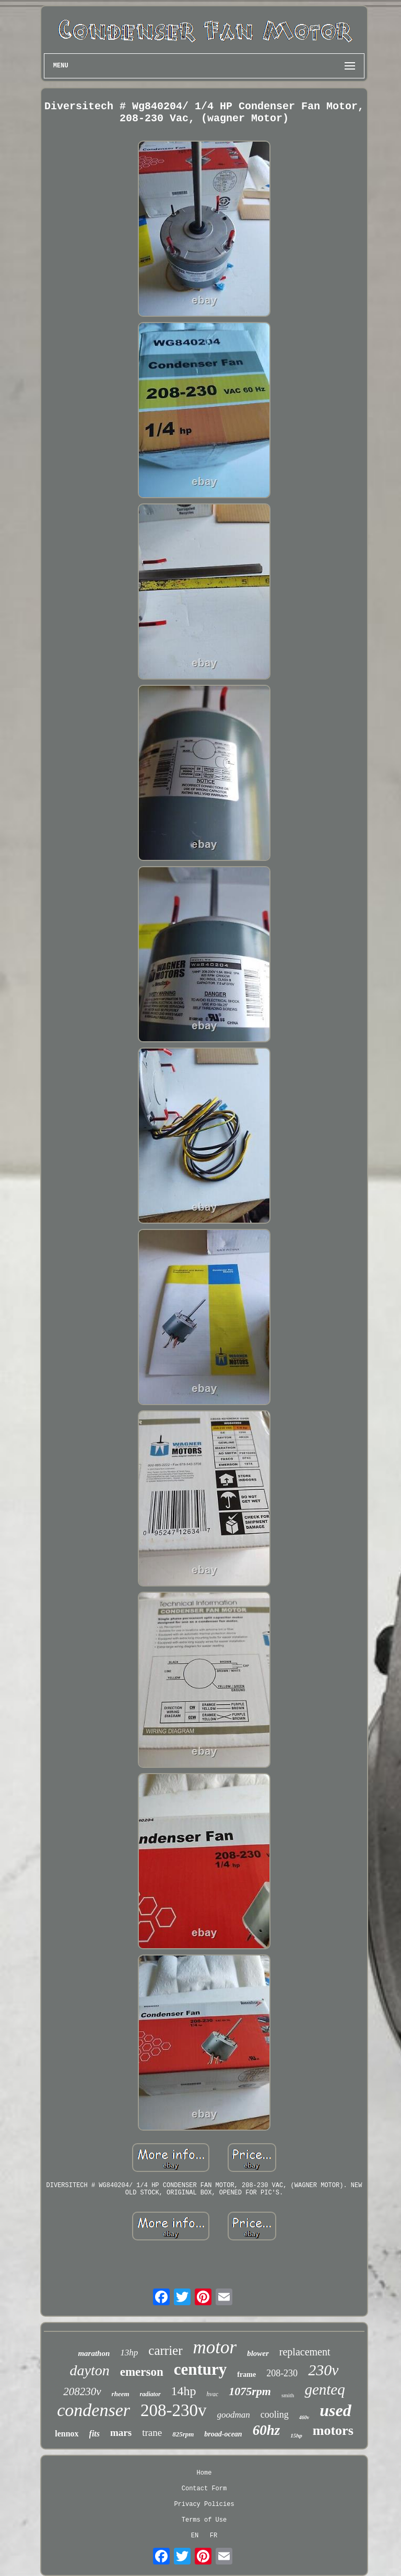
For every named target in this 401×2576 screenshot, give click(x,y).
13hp (129, 2353)
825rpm (183, 2434)
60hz (266, 2430)
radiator (150, 2394)
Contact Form (204, 2488)
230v (323, 2369)
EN (194, 2535)
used (335, 2410)
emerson (141, 2371)
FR (213, 2535)
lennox (66, 2433)
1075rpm (250, 2391)
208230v (82, 2391)
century (200, 2369)
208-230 (282, 2373)
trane (152, 2432)
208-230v (173, 2410)
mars (121, 2432)
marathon (94, 2353)
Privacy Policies (204, 2504)
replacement (305, 2352)
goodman (233, 2415)
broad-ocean (223, 2434)
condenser (93, 2410)
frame (246, 2374)
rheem (120, 2394)
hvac (213, 2394)
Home (204, 2473)
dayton (90, 2370)
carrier (165, 2350)
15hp (296, 2435)
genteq (324, 2389)
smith (287, 2395)
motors (333, 2430)
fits (94, 2433)
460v (304, 2417)
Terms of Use (204, 2520)
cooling (275, 2414)
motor (215, 2347)
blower (258, 2353)
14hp (183, 2391)
